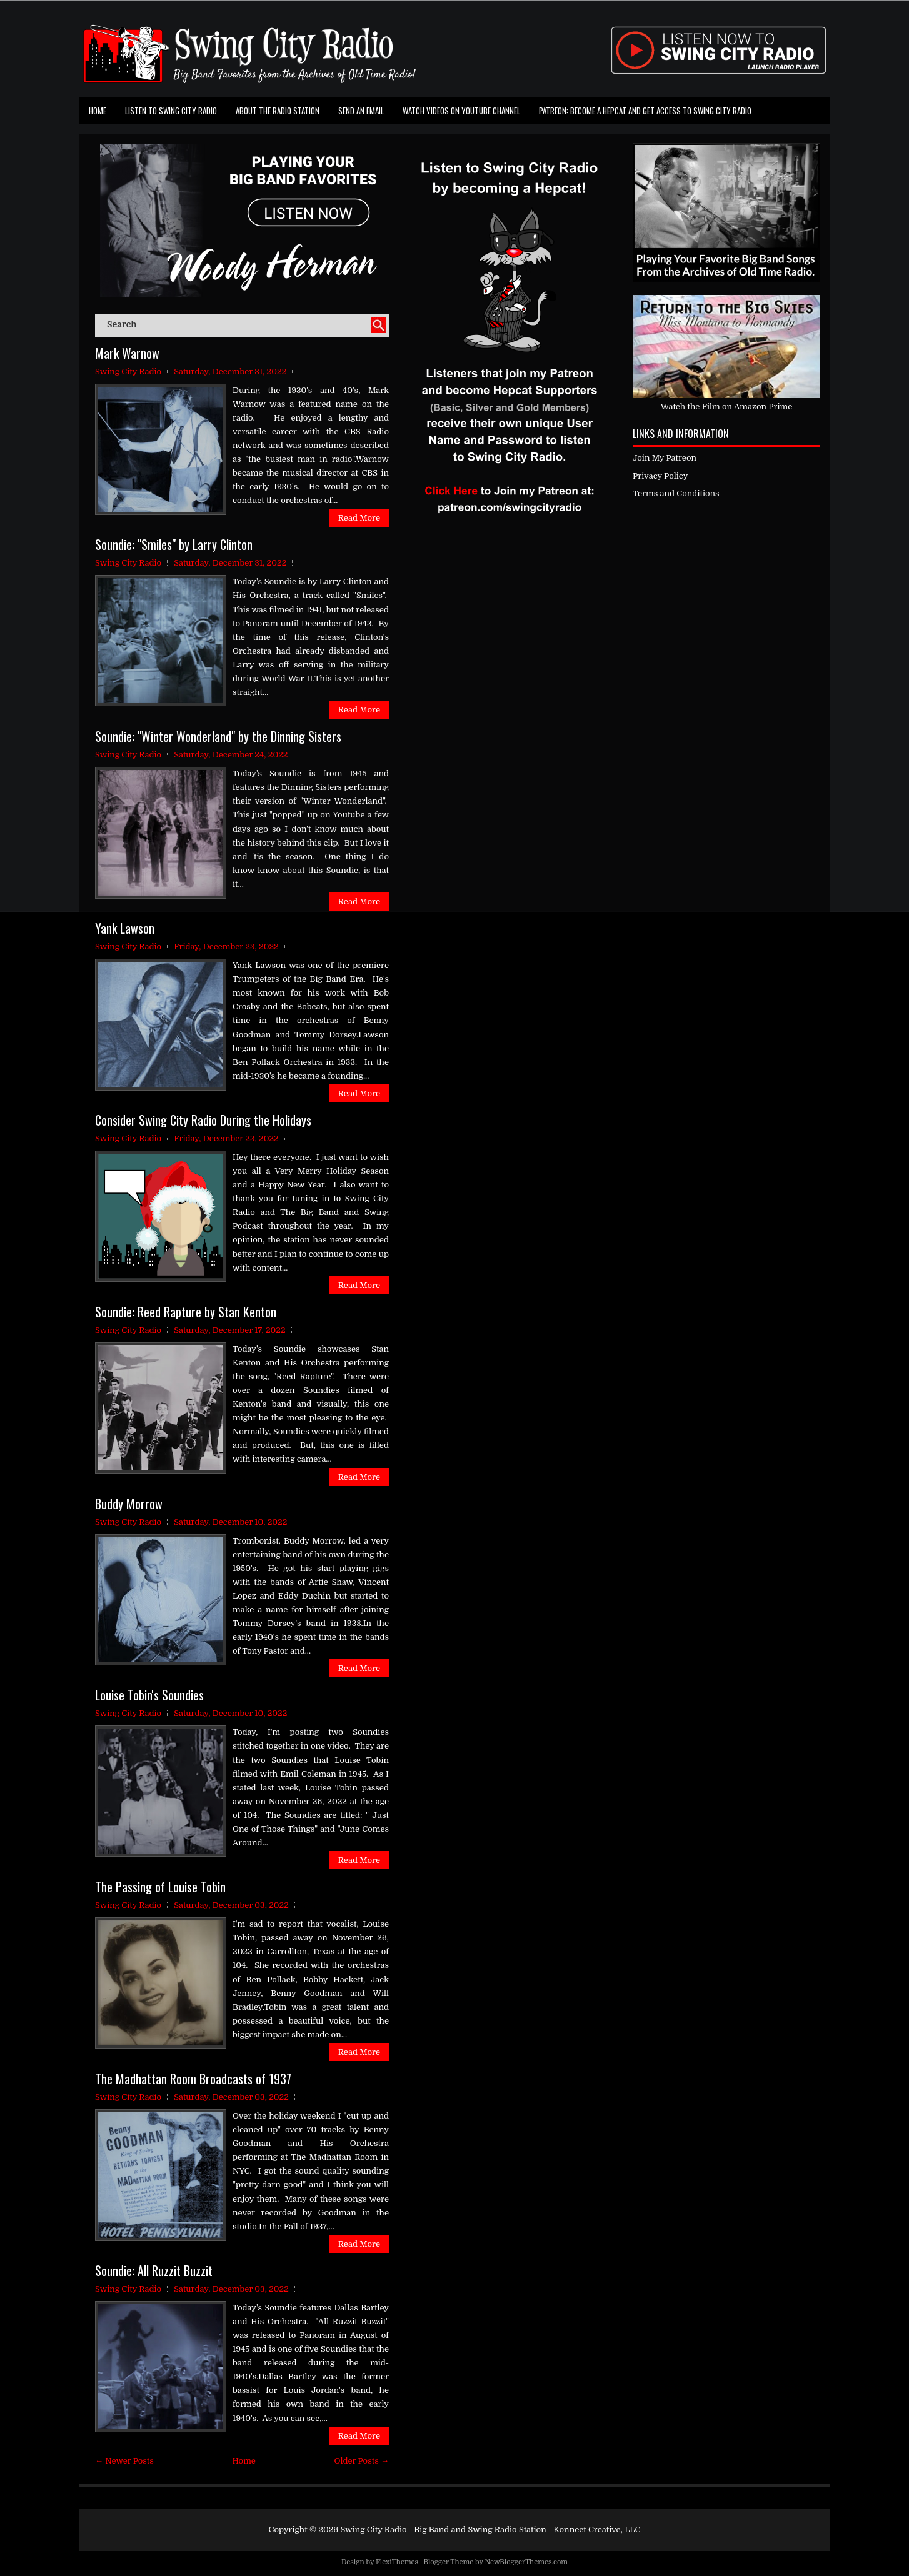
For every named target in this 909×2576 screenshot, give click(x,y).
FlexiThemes (397, 2562)
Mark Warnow (127, 353)
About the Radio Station (277, 110)
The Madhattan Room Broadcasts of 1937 (193, 2078)
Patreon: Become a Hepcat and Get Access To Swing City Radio (645, 110)
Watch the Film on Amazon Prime (727, 406)
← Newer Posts (124, 2460)
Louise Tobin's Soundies (149, 1695)
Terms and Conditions (676, 493)
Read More (359, 517)
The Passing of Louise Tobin (160, 1887)
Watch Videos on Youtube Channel (461, 110)
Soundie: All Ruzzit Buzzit (154, 2270)
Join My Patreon (664, 457)
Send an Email (361, 110)
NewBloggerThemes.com (526, 2562)
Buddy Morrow (129, 1503)
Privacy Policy (660, 476)
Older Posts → (361, 2460)
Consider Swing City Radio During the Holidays (203, 1120)
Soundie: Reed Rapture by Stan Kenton (185, 1312)
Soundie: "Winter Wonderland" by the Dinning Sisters (218, 736)
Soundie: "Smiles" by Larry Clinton (174, 544)
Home (97, 110)
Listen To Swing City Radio (171, 110)
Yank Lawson (124, 928)
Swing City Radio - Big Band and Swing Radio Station (443, 2529)
